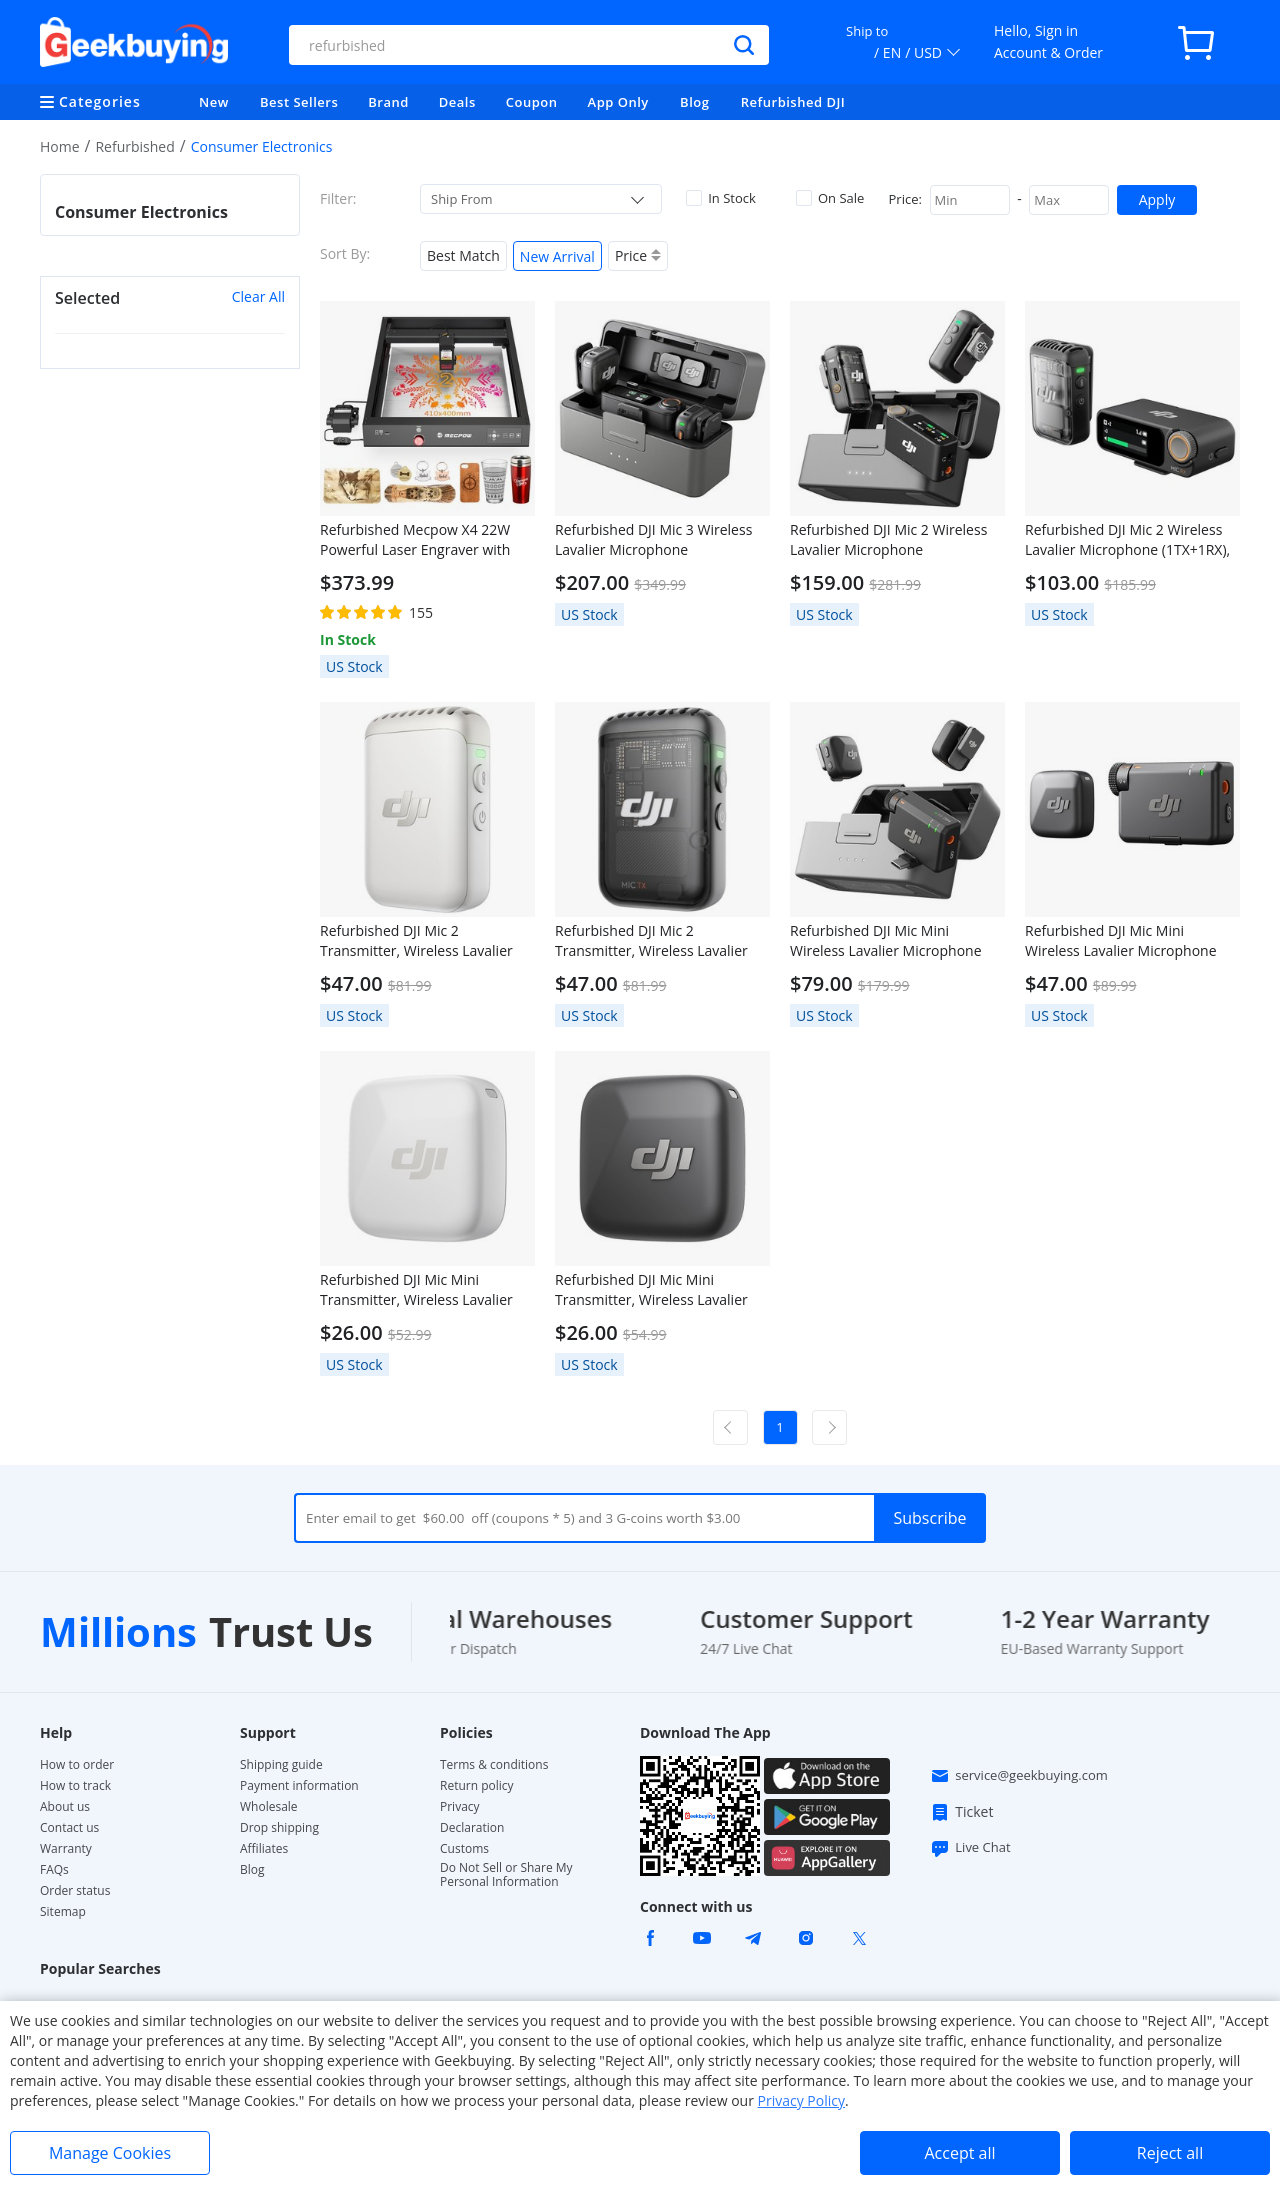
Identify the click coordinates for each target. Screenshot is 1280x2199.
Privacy (460, 1807)
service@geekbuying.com (1019, 1776)
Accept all (959, 2153)
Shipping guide (281, 1765)
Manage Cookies (110, 2153)
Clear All (258, 296)
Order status (75, 1891)
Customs (464, 1849)
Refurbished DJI (793, 102)
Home (60, 146)
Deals (457, 102)
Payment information (299, 1786)
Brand (388, 102)
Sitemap (63, 1911)
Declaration (472, 1828)
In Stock (721, 198)
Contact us (69, 1828)
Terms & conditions (494, 1765)
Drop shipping (279, 1828)
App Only (618, 102)
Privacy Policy (801, 2100)
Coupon (532, 102)
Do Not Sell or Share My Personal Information (506, 1875)
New (214, 102)
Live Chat (970, 1848)
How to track (75, 1786)
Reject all (1170, 2153)
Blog (694, 102)
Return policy (477, 1786)
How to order (77, 1765)
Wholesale (269, 1807)
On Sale (830, 198)
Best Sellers (299, 102)
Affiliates (264, 1849)
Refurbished (134, 146)
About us (65, 1807)
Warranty (66, 1849)
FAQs (54, 1870)
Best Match (463, 255)
